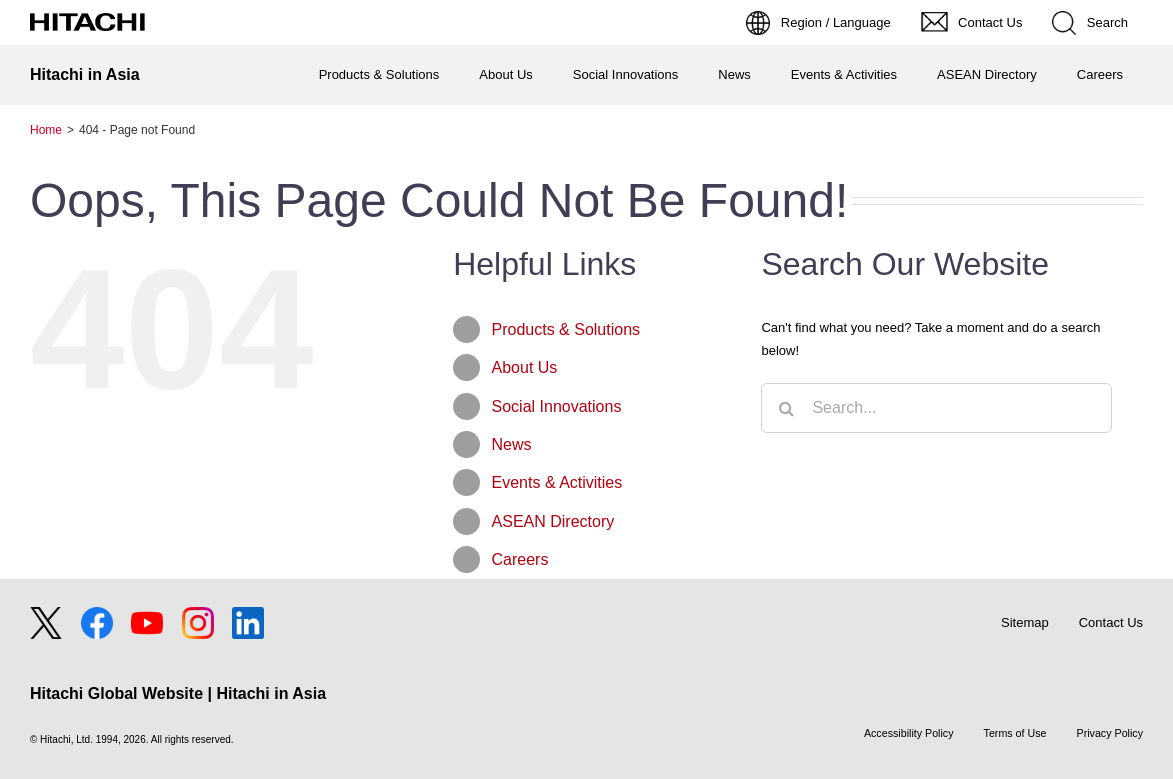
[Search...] (936, 408)
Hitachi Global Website (116, 693)
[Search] (786, 408)
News (512, 444)
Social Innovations (557, 406)
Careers (520, 559)
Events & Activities (557, 482)
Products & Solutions (566, 329)
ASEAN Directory (553, 521)
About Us (525, 367)
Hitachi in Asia (85, 74)
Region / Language (836, 22)
